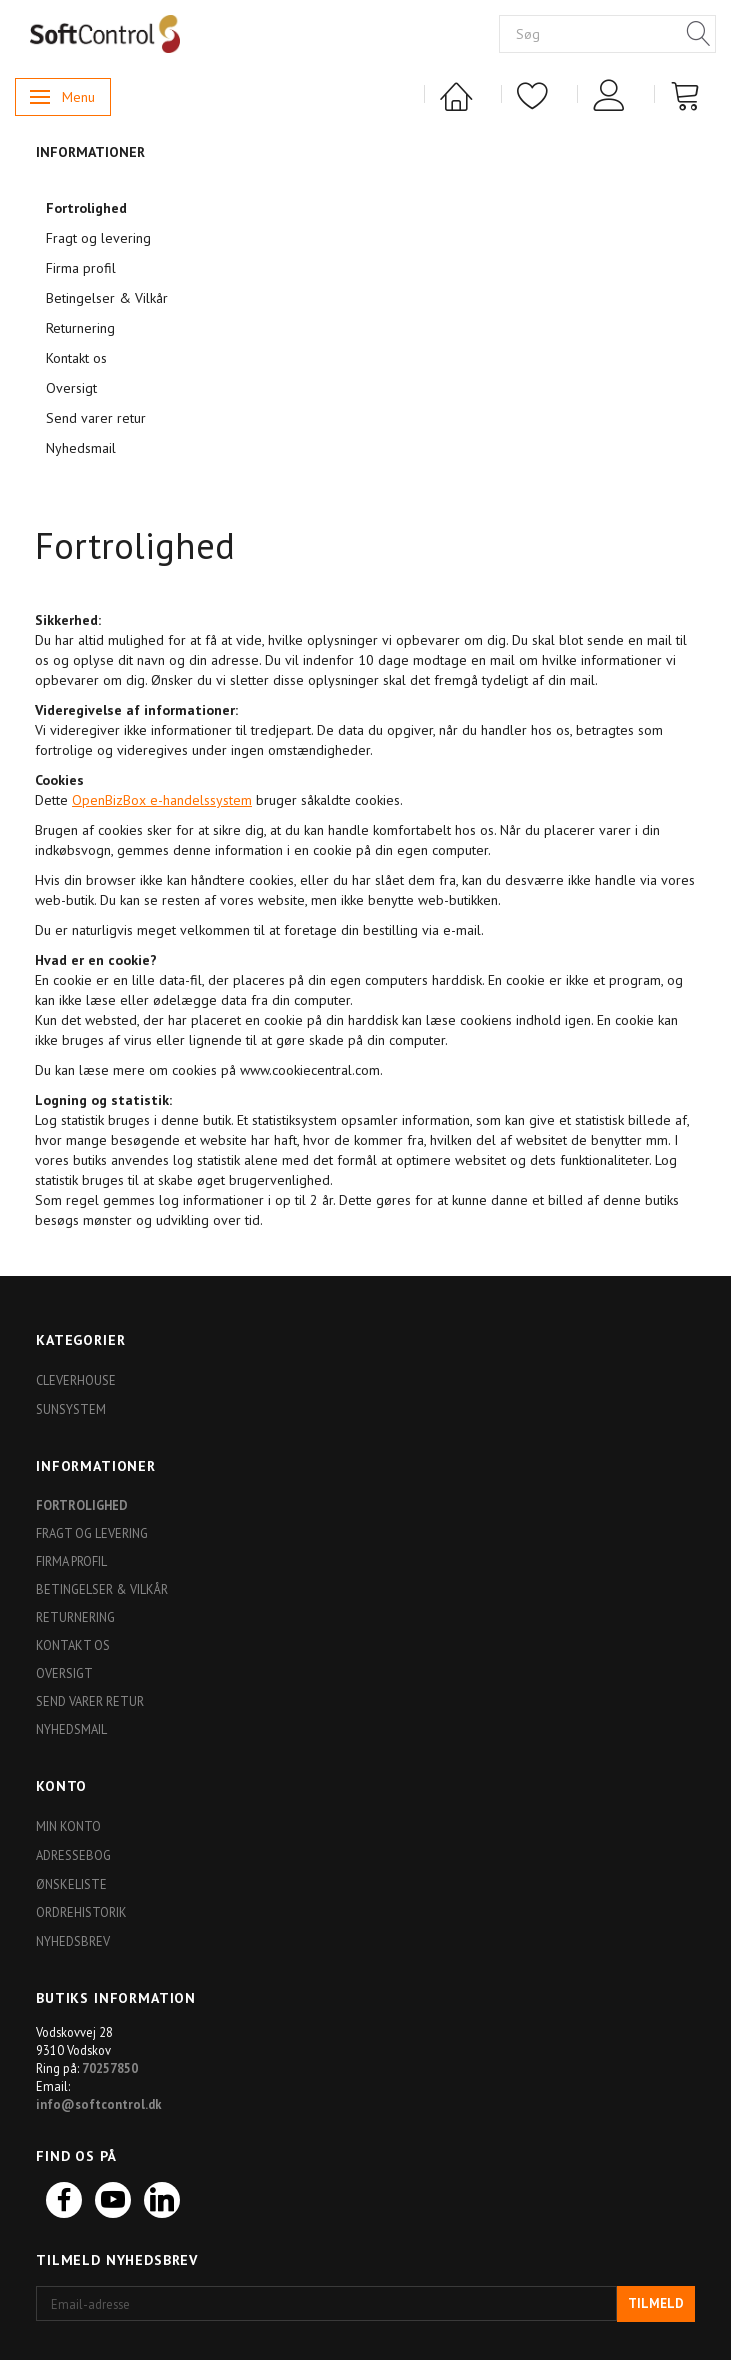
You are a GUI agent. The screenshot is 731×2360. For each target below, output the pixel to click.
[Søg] (699, 35)
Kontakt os (76, 358)
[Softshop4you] (105, 33)
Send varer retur (96, 418)
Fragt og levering (98, 238)
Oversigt (71, 388)
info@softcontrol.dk (99, 2104)
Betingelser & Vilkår (107, 298)
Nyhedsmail (81, 448)
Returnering (80, 328)
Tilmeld (656, 2303)
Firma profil (81, 268)
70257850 (110, 2068)
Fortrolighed (86, 208)
